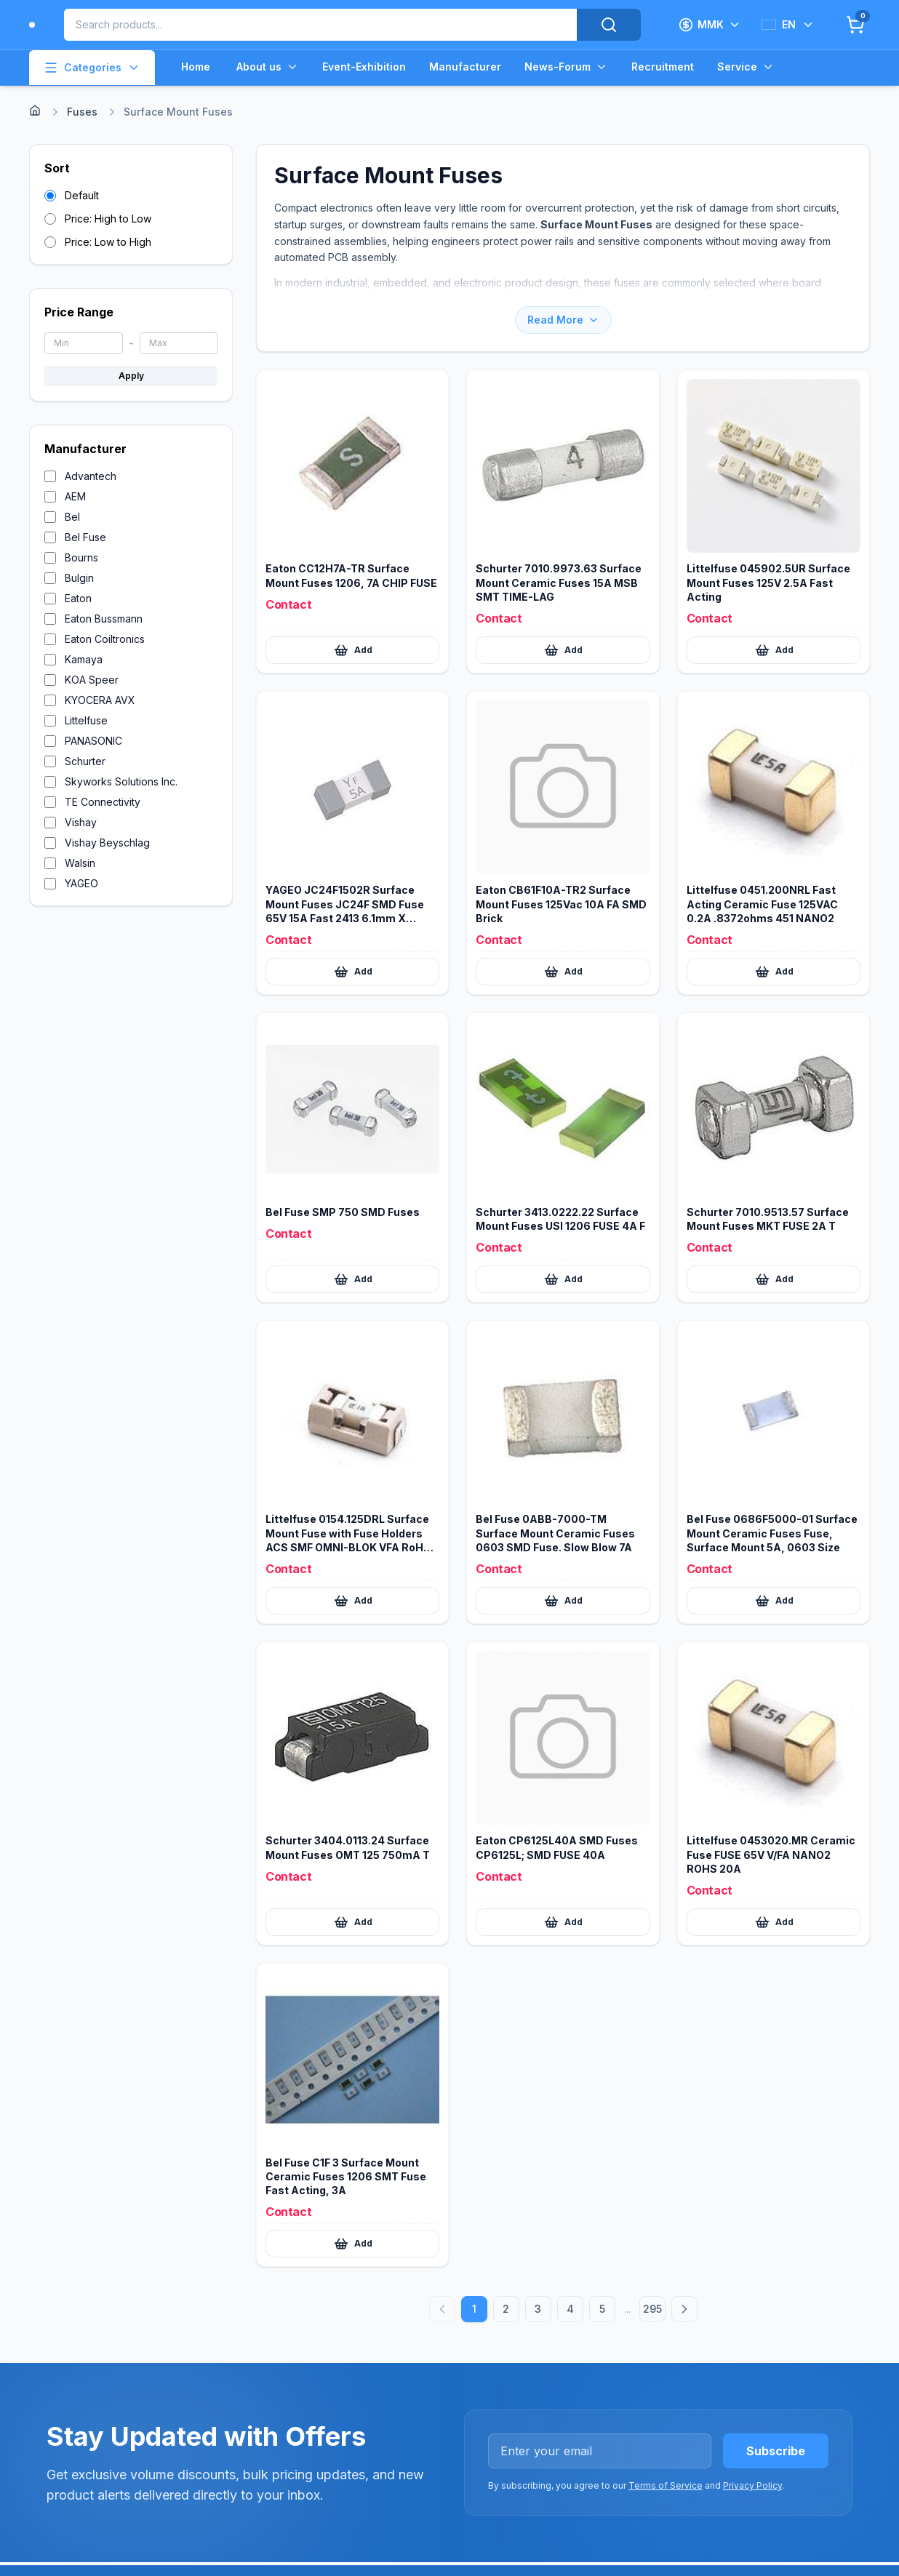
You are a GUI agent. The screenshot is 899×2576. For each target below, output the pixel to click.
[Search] (609, 25)
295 (652, 2309)
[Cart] (855, 24)
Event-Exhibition (364, 66)
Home (195, 66)
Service (746, 66)
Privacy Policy (752, 2485)
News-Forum (566, 66)
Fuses (82, 111)
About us (267, 66)
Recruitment (662, 66)
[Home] (35, 110)
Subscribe (775, 2451)
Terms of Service (665, 2485)
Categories (92, 67)
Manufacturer (465, 66)
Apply (131, 375)
